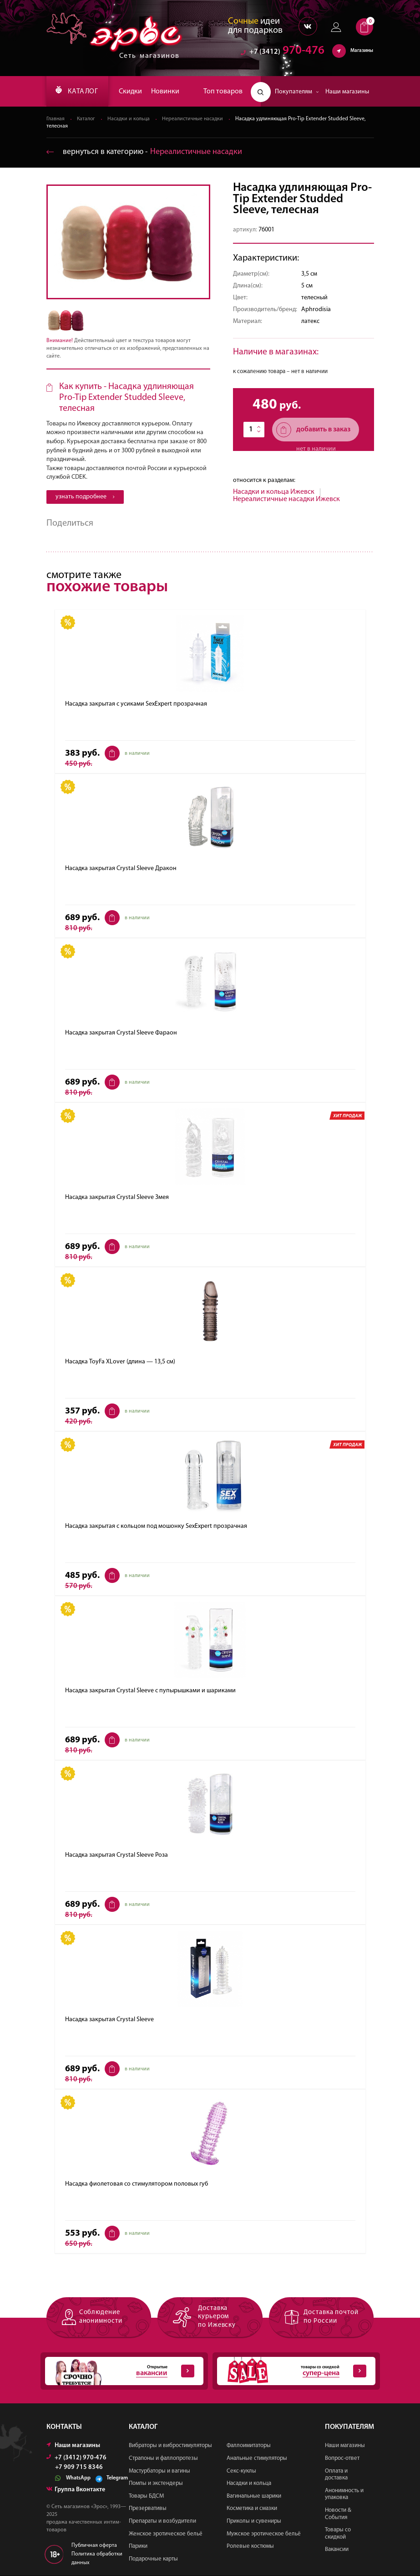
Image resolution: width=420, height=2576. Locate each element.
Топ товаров (223, 91)
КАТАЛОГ (79, 91)
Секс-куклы (241, 2471)
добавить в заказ (313, 430)
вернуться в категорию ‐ (145, 152)
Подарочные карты (153, 2559)
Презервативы (148, 2509)
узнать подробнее (85, 497)
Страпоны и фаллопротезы (163, 2459)
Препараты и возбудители (162, 2522)
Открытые (119, 2371)
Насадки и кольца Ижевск (273, 492)
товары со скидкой (291, 2371)
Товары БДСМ (146, 2496)
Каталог (86, 119)
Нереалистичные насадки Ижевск (286, 499)
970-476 (282, 52)
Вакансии (337, 2550)
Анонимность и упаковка (344, 2494)
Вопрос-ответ (342, 2459)
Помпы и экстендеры (156, 2484)
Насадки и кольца (130, 119)
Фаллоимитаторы (249, 2446)
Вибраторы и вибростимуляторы (170, 2446)
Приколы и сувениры (254, 2522)
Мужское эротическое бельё (264, 2534)
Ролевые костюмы (250, 2547)
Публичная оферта (94, 2545)
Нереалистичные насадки (195, 119)
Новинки (168, 91)
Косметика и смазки (252, 2509)
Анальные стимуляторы (257, 2459)
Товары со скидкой (338, 2533)
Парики (138, 2547)
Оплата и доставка (336, 2474)
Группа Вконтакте (75, 2490)
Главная (55, 119)
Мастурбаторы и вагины (159, 2471)
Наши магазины (347, 91)
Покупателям (297, 91)
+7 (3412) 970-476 (76, 2458)
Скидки (133, 91)
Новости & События (338, 2514)
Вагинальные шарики (254, 2496)
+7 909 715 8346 (79, 2468)
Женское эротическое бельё (165, 2534)
